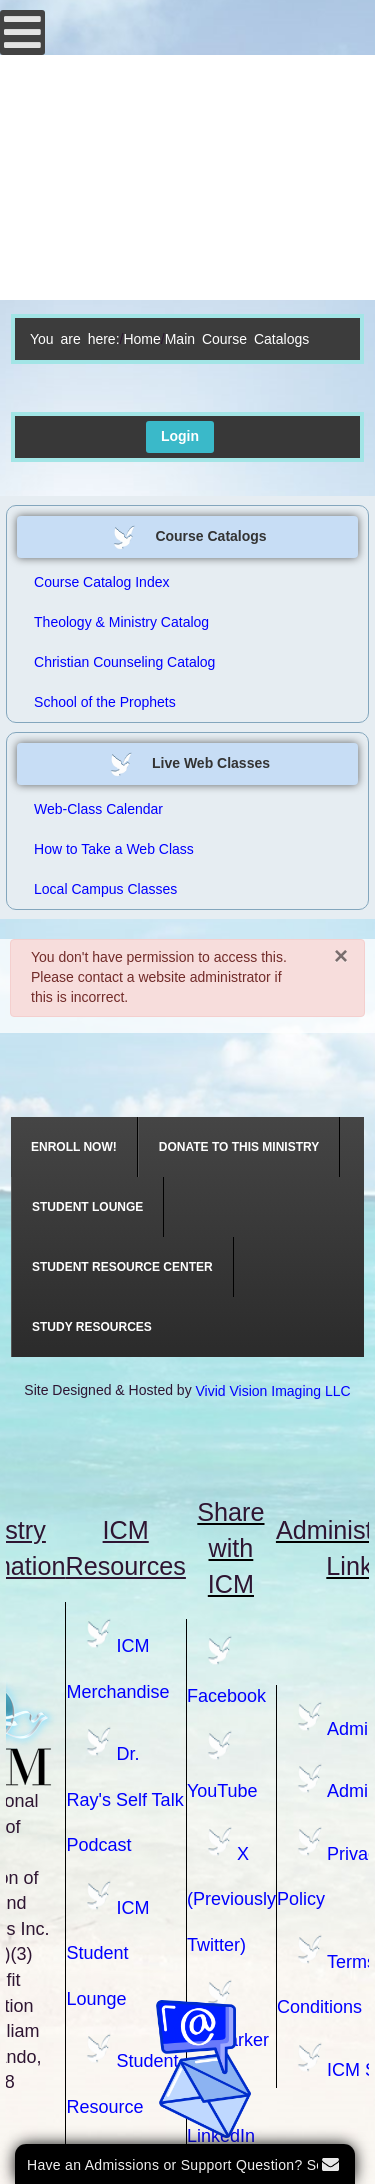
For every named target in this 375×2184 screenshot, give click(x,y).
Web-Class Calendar (98, 809)
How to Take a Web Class (114, 849)
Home (141, 339)
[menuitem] (74, 1147)
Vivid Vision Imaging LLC (273, 1391)
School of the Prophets (105, 702)
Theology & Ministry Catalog (121, 622)
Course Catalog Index (101, 582)
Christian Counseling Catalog (124, 662)
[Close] (341, 955)
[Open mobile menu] (22, 32)
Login (180, 436)
